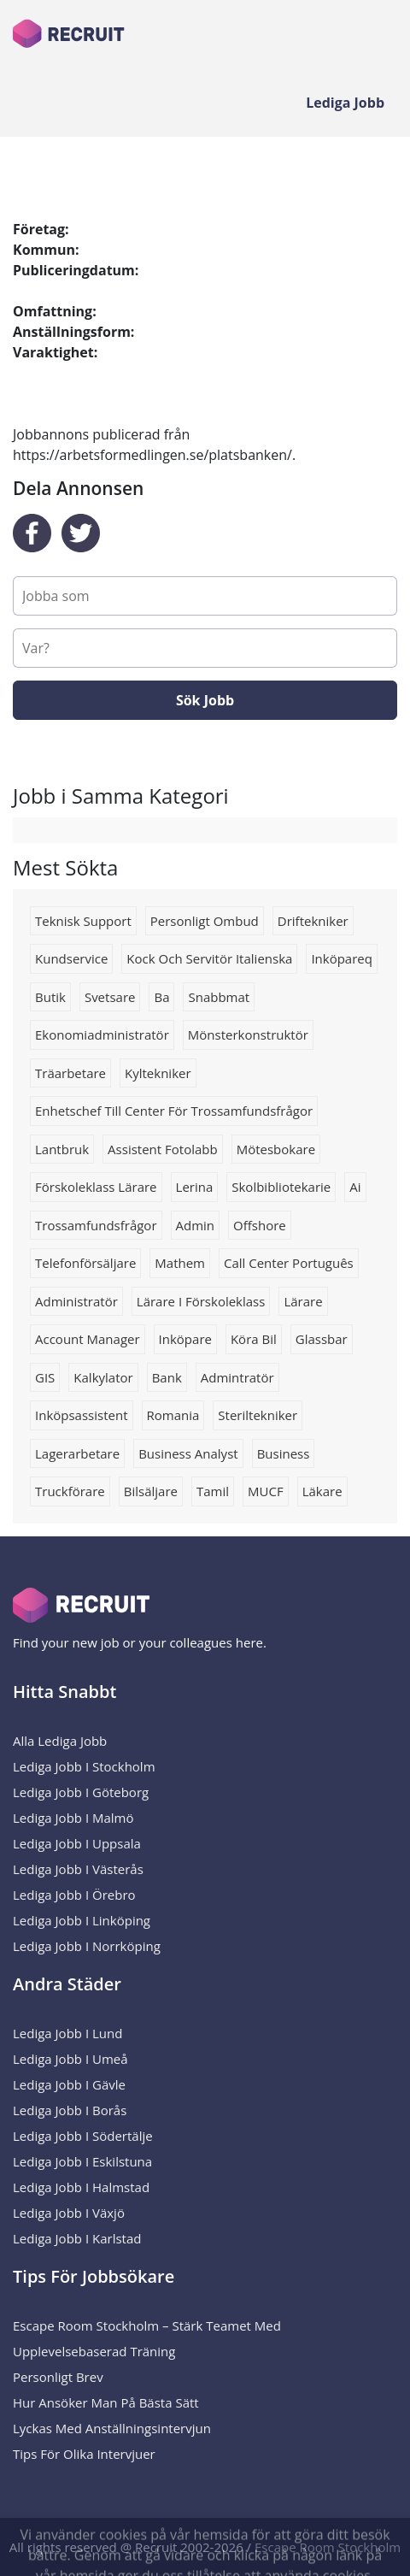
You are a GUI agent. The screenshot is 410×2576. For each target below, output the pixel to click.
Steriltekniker (257, 1415)
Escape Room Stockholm (328, 2546)
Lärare (303, 1301)
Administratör (76, 1301)
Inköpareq (341, 958)
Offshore (259, 1225)
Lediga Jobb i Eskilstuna (82, 2161)
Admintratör (237, 1377)
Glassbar (322, 1338)
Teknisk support (83, 920)
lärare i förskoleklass (201, 1301)
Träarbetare (70, 1073)
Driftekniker (313, 920)
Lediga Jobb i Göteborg (81, 1792)
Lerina (195, 1186)
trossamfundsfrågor (96, 1225)
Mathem (180, 1262)
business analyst (187, 1453)
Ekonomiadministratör (102, 1034)
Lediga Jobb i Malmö (73, 1817)
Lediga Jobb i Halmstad (81, 2187)
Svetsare (110, 996)
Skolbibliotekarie (281, 1186)
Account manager (87, 1338)
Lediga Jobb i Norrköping (87, 1945)
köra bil (254, 1338)
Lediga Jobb (345, 102)
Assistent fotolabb (163, 1149)
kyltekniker (158, 1073)
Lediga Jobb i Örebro (74, 1894)
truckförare (70, 1491)
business (283, 1453)
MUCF (266, 1491)
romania (173, 1415)
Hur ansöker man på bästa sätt (106, 2402)
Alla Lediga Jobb (60, 1740)
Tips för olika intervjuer (84, 2453)
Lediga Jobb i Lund (67, 2033)
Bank (167, 1377)
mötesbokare (276, 1149)
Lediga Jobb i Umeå (70, 2058)
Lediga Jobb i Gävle (69, 2084)
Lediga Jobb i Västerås (78, 1868)
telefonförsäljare (85, 1262)
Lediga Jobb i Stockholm (84, 1766)
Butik (50, 996)
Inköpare (185, 1338)
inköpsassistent (81, 1415)
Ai (354, 1186)
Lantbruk (62, 1149)
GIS (45, 1377)
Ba (161, 996)
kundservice (71, 958)
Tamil (212, 1491)
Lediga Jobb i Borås (69, 2110)
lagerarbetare (77, 1453)
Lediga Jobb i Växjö (69, 2212)
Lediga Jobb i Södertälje (83, 2135)
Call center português (289, 1262)
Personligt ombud (204, 920)
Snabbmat (218, 996)
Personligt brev (58, 2376)
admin (195, 1225)
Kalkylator (102, 1377)
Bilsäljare (151, 1491)
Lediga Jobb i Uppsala (77, 1843)
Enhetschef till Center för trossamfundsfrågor (174, 1110)
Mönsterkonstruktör (248, 1034)
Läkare (322, 1491)
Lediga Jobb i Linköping (81, 1920)
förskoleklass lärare (96, 1186)
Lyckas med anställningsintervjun (112, 2428)
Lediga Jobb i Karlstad (77, 2238)
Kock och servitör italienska (209, 958)
